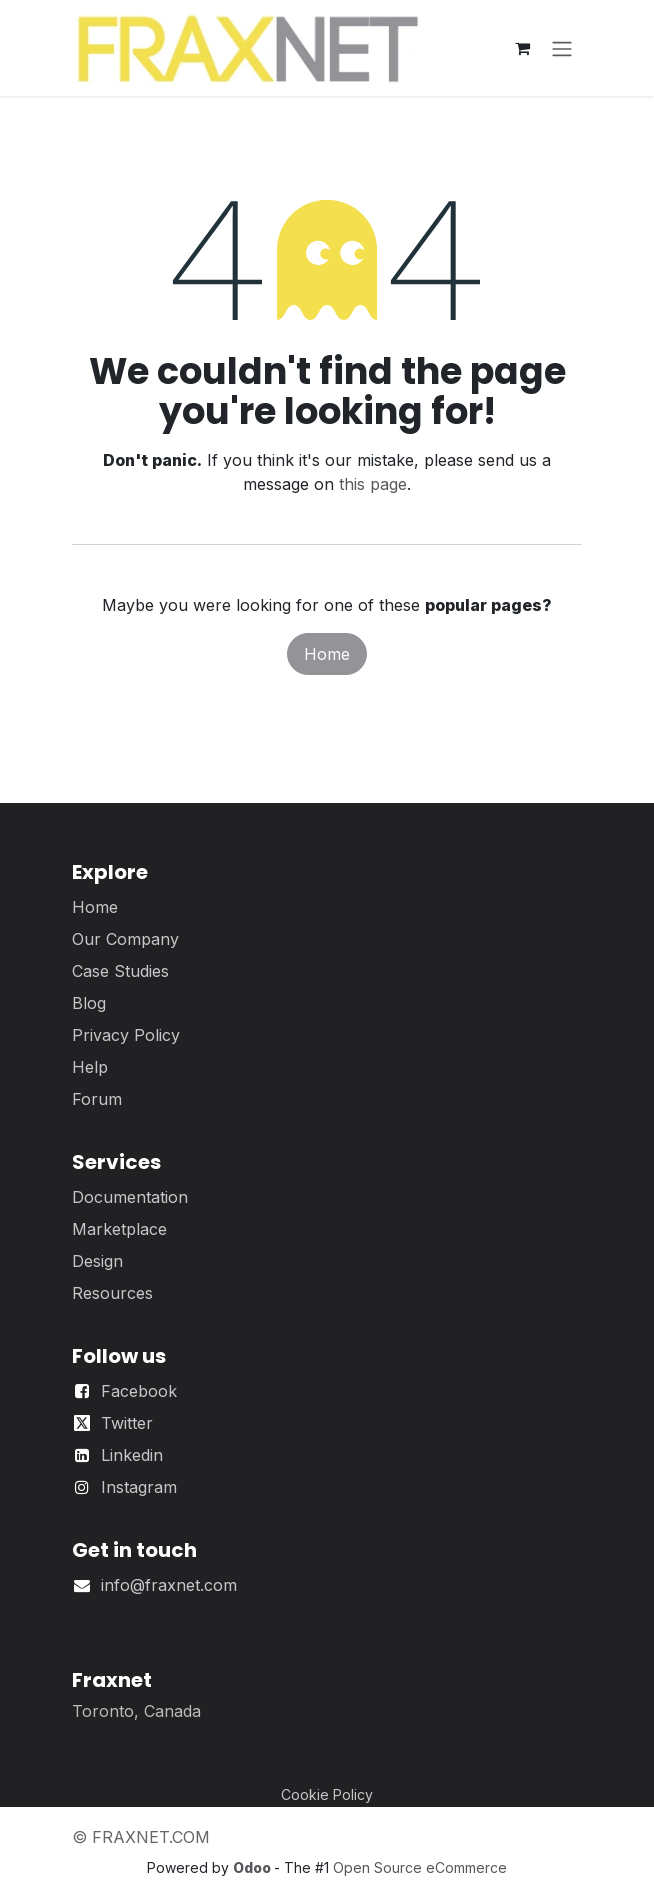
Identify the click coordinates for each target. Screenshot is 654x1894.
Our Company (125, 939)
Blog (89, 1003)
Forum (97, 1099)
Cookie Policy (327, 1794)
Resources (112, 1293)
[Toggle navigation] (562, 48)
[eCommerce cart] (522, 48)
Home (327, 654)
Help (90, 1067)
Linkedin (132, 1455)
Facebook (139, 1391)
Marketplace (119, 1229)
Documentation (130, 1197)
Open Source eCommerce (420, 1867)
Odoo (253, 1867)
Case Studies (120, 971)
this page (373, 484)
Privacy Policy (126, 1035)
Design (97, 1261)
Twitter (127, 1423)
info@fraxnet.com (169, 1585)
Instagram (139, 1487)
